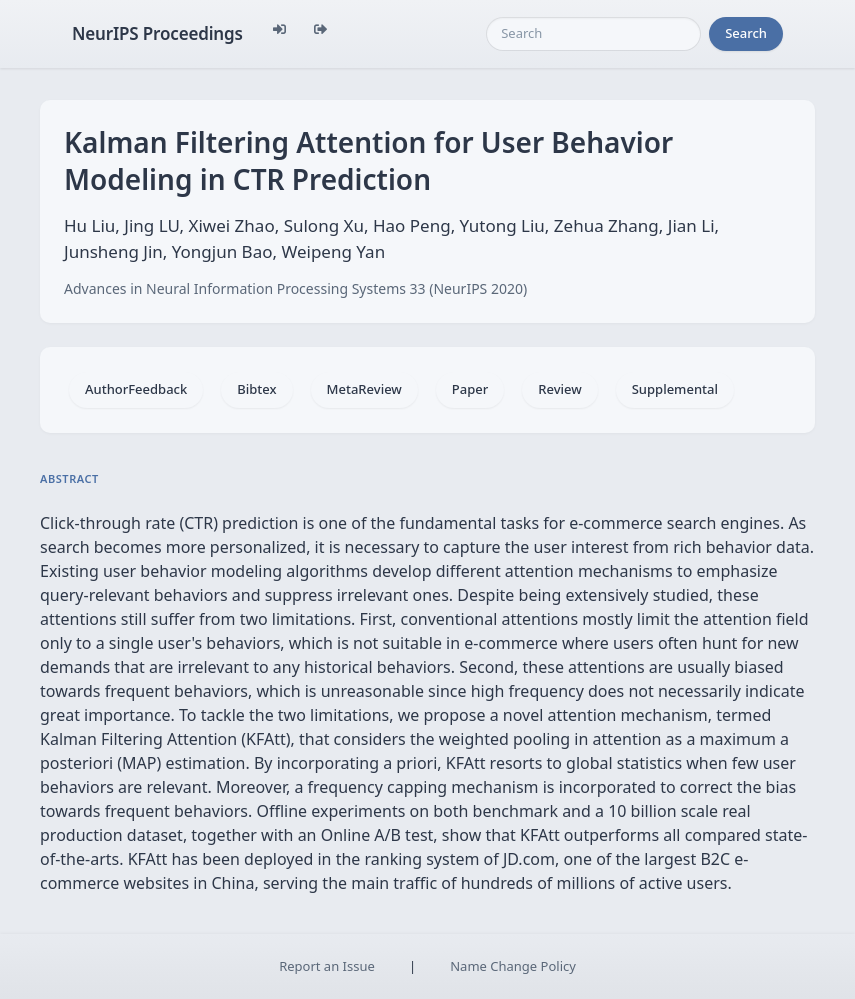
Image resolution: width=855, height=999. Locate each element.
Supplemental (675, 389)
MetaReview (364, 389)
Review (559, 389)
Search (746, 33)
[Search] (593, 34)
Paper (470, 389)
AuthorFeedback (136, 389)
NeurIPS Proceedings (157, 33)
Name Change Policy (513, 966)
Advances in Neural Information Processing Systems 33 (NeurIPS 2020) (295, 288)
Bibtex (256, 389)
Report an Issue (327, 966)
